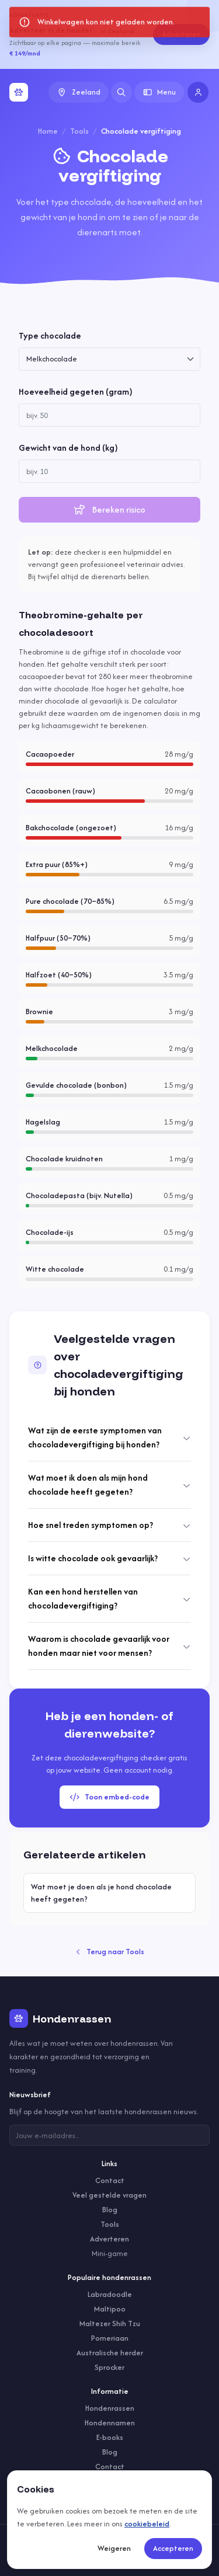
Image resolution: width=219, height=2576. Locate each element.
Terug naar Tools (110, 1951)
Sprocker (109, 2367)
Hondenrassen (109, 2408)
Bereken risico (109, 509)
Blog (109, 2209)
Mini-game (110, 2253)
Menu (159, 92)
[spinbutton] (109, 415)
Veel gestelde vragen (109, 2195)
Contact (109, 2180)
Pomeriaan (109, 2338)
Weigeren (114, 2548)
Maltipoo (110, 2308)
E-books (109, 2437)
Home (48, 131)
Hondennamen (110, 2422)
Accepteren (173, 2548)
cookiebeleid (146, 2523)
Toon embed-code (109, 1796)
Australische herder (110, 2352)
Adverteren (181, 34)
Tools (79, 131)
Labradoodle (110, 2294)
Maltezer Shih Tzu (109, 2323)
